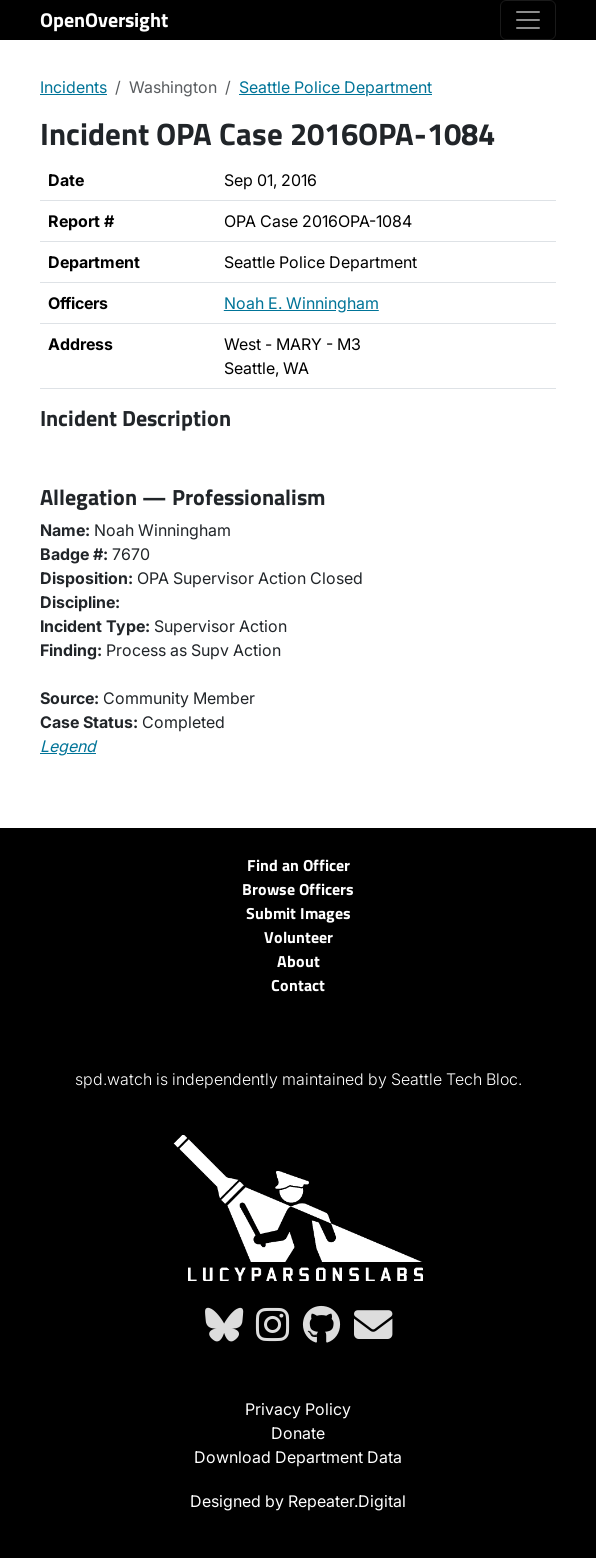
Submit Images (298, 913)
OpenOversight (104, 19)
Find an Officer (298, 865)
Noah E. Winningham (301, 303)
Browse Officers (298, 889)
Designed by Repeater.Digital (298, 1501)
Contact (298, 985)
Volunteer (298, 937)
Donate (298, 1433)
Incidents (73, 87)
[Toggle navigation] (528, 20)
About (298, 961)
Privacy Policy (298, 1409)
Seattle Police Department (335, 87)
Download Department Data (298, 1457)
